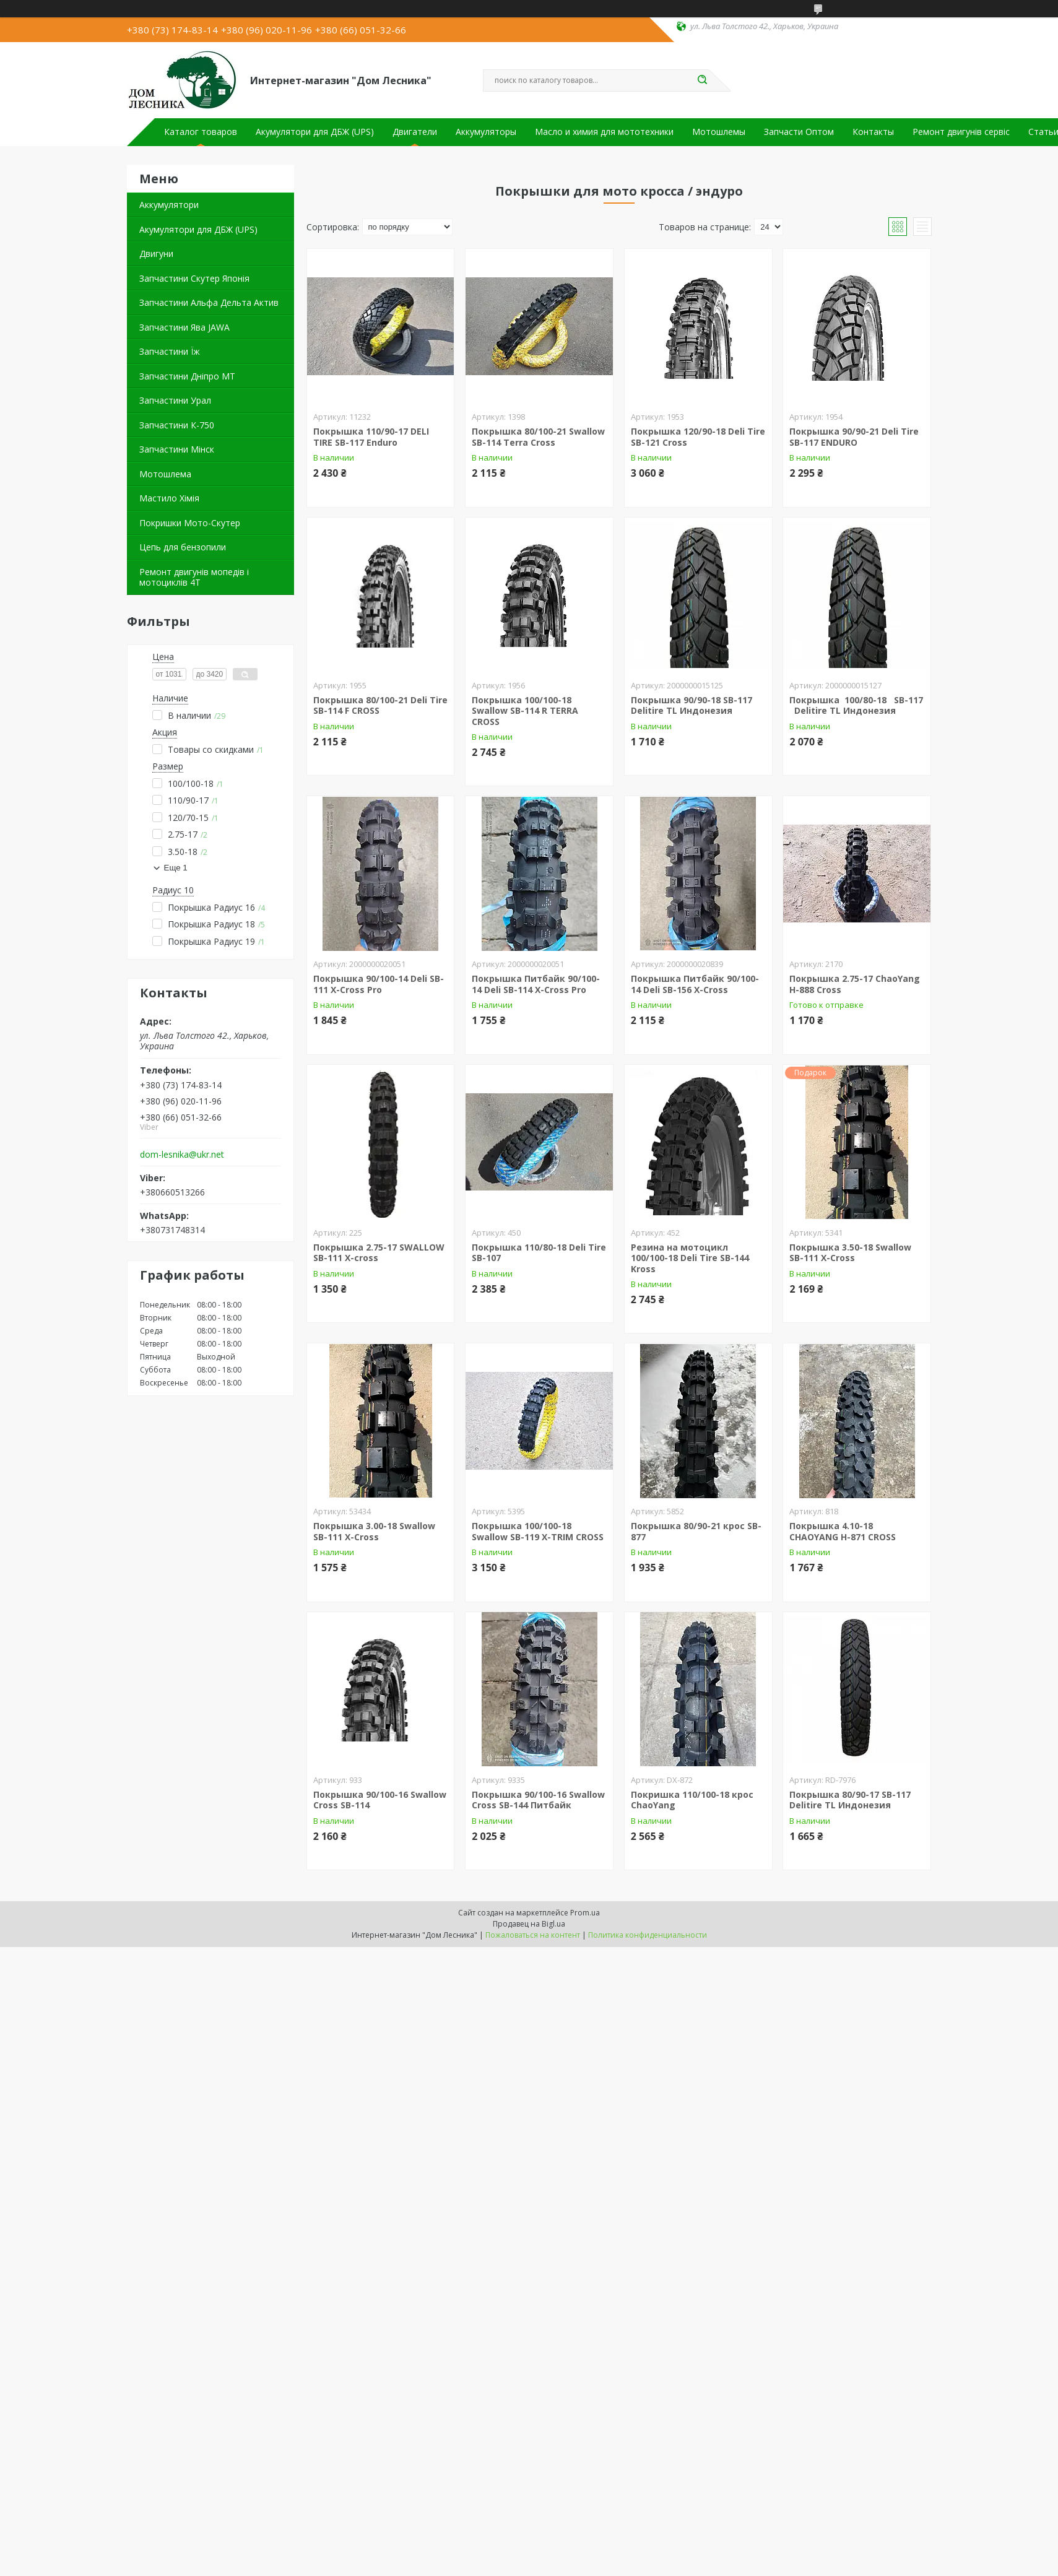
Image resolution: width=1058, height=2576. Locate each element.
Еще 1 (176, 867)
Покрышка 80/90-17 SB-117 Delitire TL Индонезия (850, 1800)
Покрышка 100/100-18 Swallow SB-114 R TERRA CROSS (525, 710)
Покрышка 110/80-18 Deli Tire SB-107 (539, 1252)
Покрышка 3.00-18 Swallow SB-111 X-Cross (374, 1531)
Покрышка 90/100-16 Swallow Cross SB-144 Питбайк (538, 1800)
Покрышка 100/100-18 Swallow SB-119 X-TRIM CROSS (538, 1531)
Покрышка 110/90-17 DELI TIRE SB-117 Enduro (371, 436)
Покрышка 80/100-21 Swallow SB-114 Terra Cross (538, 436)
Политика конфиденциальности (647, 1935)
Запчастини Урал (175, 400)
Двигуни (156, 253)
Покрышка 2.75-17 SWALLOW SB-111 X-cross (378, 1252)
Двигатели (414, 132)
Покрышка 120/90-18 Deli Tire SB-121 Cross (698, 436)
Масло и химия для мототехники (604, 132)
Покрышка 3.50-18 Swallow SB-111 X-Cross (850, 1252)
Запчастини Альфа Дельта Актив (209, 302)
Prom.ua (585, 1912)
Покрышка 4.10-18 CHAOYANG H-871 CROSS (842, 1531)
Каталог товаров (200, 132)
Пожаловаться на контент (532, 1935)
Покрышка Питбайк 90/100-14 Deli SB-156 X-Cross (695, 984)
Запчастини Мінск (176, 449)
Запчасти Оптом (799, 132)
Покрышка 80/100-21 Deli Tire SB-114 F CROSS (380, 705)
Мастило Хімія (169, 498)
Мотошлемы (718, 132)
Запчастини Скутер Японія (194, 278)
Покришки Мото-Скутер (189, 523)
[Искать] (702, 80)
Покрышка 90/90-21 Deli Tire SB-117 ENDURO (854, 436)
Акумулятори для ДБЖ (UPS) (315, 132)
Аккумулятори (169, 204)
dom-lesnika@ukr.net (182, 1154)
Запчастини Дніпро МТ (187, 376)
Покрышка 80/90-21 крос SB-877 (696, 1531)
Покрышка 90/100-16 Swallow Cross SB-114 (379, 1800)
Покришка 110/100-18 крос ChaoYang (692, 1800)
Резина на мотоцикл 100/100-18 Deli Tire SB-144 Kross (690, 1258)
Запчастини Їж (169, 351)
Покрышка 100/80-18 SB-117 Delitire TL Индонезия (856, 705)
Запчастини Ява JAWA (184, 327)
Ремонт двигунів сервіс (961, 132)
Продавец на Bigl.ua (529, 1924)
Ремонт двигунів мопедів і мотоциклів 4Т (194, 577)
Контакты (873, 132)
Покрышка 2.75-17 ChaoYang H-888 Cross (854, 984)
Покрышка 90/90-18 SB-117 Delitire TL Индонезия (691, 705)
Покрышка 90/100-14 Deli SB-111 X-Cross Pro (378, 984)
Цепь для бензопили (182, 547)
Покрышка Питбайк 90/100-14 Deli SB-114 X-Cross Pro (536, 984)
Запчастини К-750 (176, 425)
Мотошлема (165, 474)
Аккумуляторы (486, 132)
